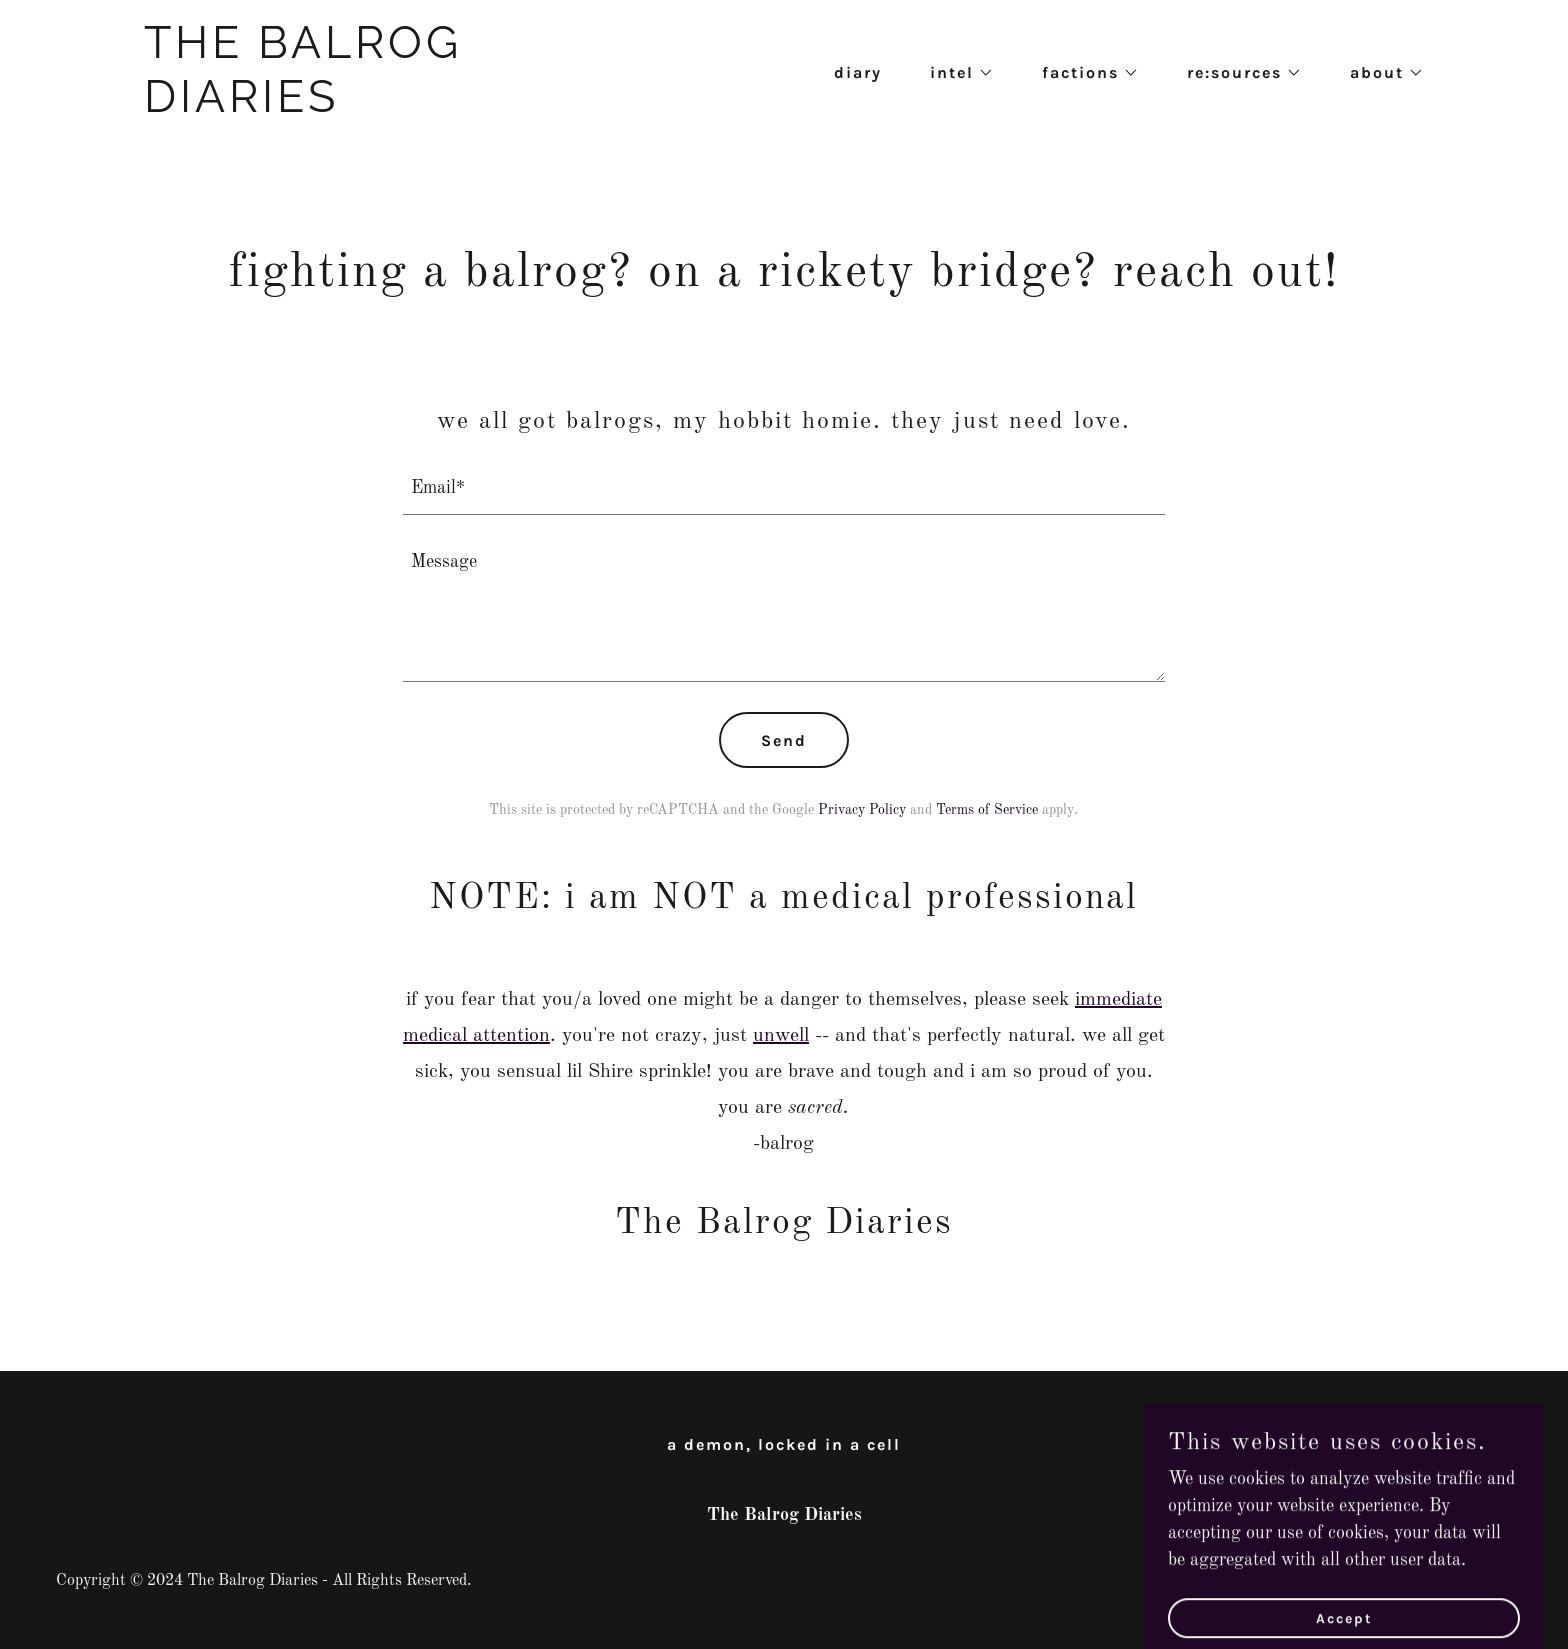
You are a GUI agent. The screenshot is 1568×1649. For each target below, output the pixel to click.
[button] (954, 73)
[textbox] (784, 488)
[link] (368, 107)
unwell (781, 1036)
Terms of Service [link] (987, 810)
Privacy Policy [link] (862, 810)
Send (784, 740)
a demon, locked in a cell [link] (784, 1444)
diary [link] (858, 72)
